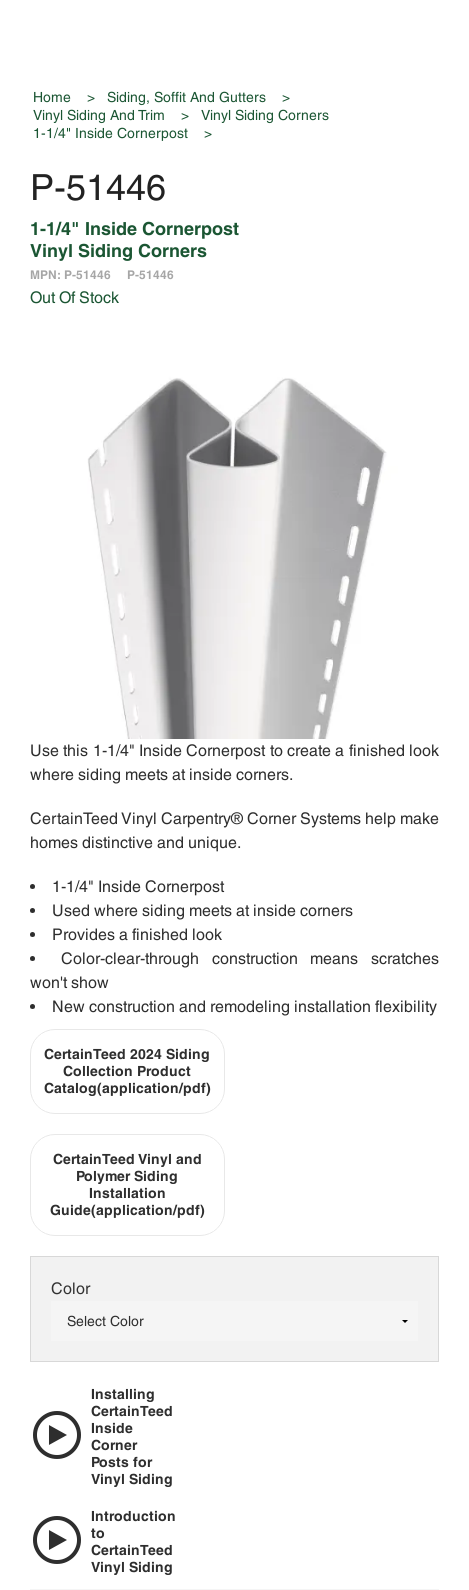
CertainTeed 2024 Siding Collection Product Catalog (127, 1071)
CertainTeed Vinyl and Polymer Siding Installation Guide (127, 1184)
